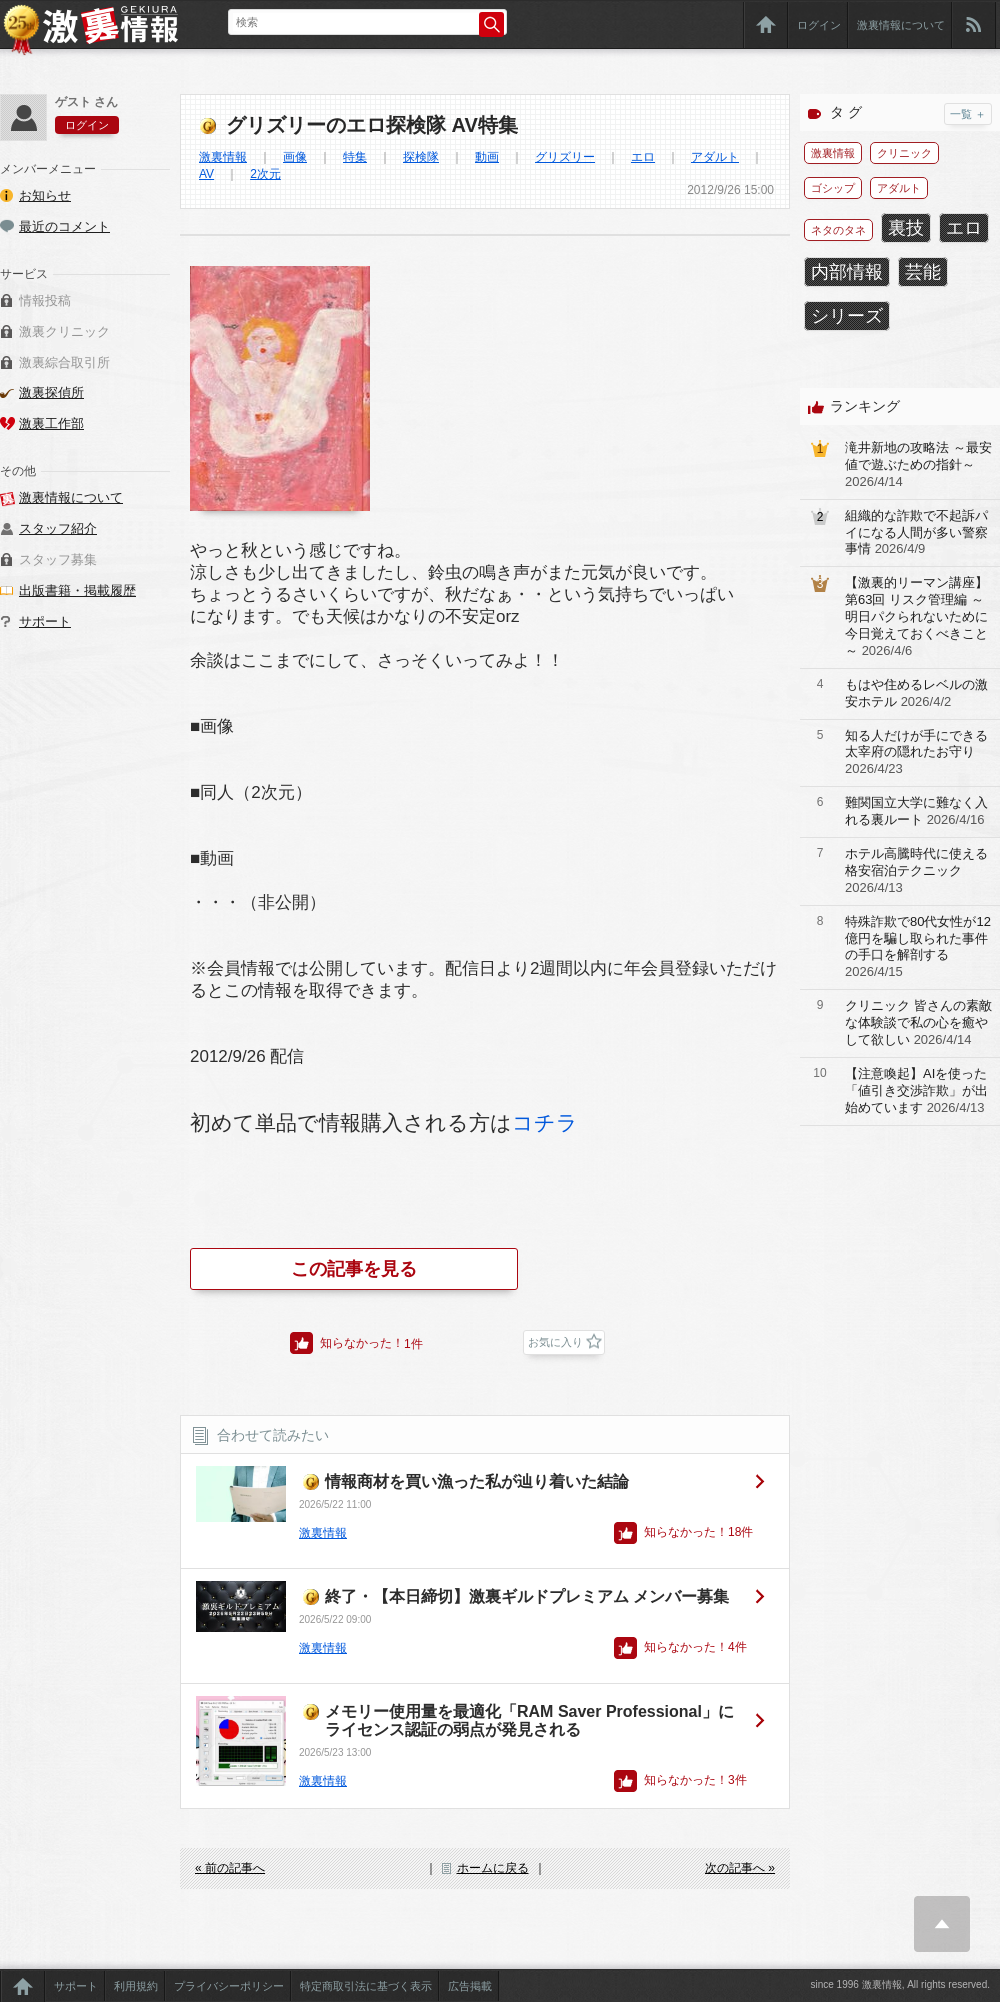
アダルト (715, 157)
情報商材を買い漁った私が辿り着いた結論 (477, 1481)
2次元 (265, 174)
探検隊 (421, 157)
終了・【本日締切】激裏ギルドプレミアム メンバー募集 (527, 1596)
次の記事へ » (740, 1868)
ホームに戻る (493, 1868)
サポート (45, 621)
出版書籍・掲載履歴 (77, 590)
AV (206, 174)
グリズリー (565, 157)
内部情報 (847, 272)
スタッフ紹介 (58, 528)
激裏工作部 (51, 423)
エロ (643, 157)
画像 (295, 157)
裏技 (906, 228)
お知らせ (45, 195)
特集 (355, 157)
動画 (487, 157)
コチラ (545, 1123)
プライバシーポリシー (229, 1986)
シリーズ (847, 316)
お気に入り (555, 1342)
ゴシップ (833, 188)
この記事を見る (354, 1269)
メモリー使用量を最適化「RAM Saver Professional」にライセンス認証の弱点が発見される (529, 1720)
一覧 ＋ (968, 114)
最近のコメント (64, 226)
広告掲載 (470, 1986)
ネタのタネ (838, 230)
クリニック (904, 153)
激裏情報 (223, 157)
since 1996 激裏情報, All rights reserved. (900, 1984)
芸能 (923, 272)
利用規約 (136, 1986)
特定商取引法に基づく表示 (366, 1986)
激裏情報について (901, 25)
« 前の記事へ (230, 1868)
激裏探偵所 (51, 392)
